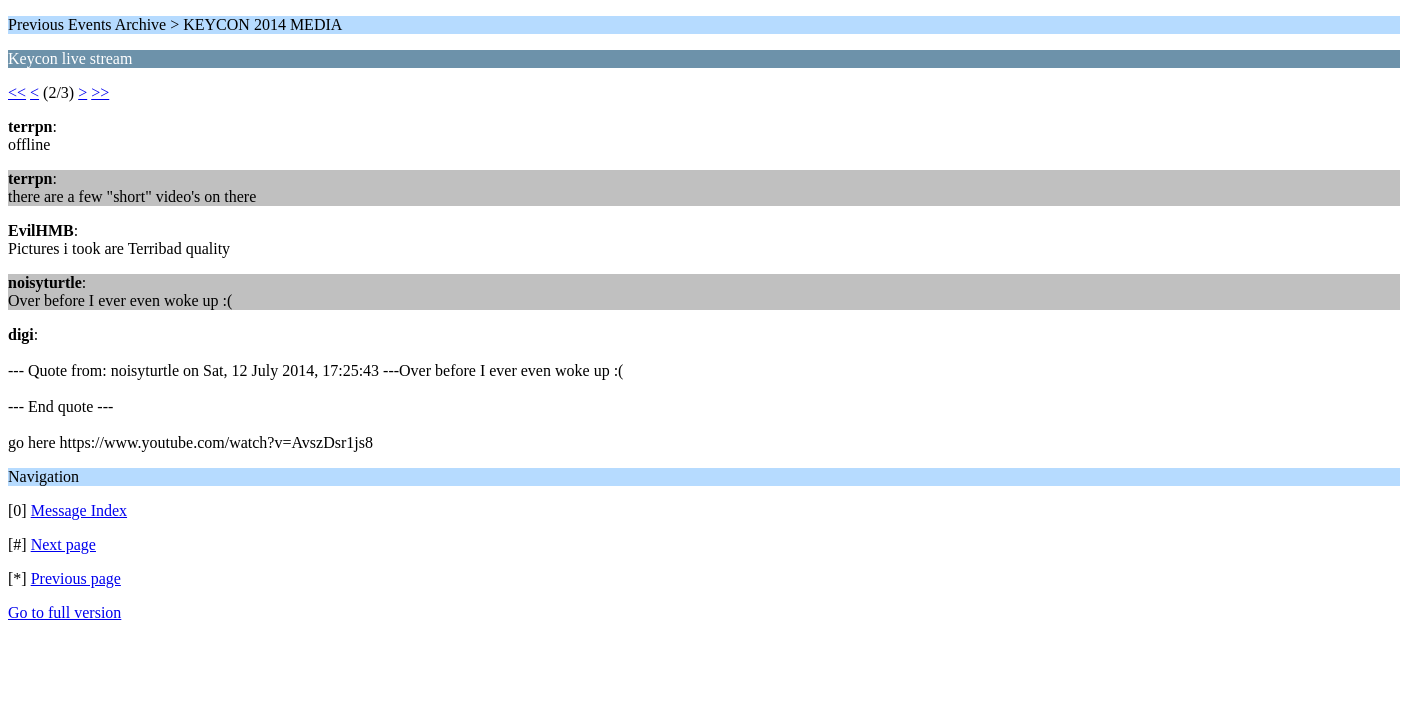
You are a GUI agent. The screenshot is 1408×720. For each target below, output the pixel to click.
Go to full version (64, 612)
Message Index (79, 510)
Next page (63, 544)
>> (100, 92)
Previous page (76, 578)
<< (17, 92)
